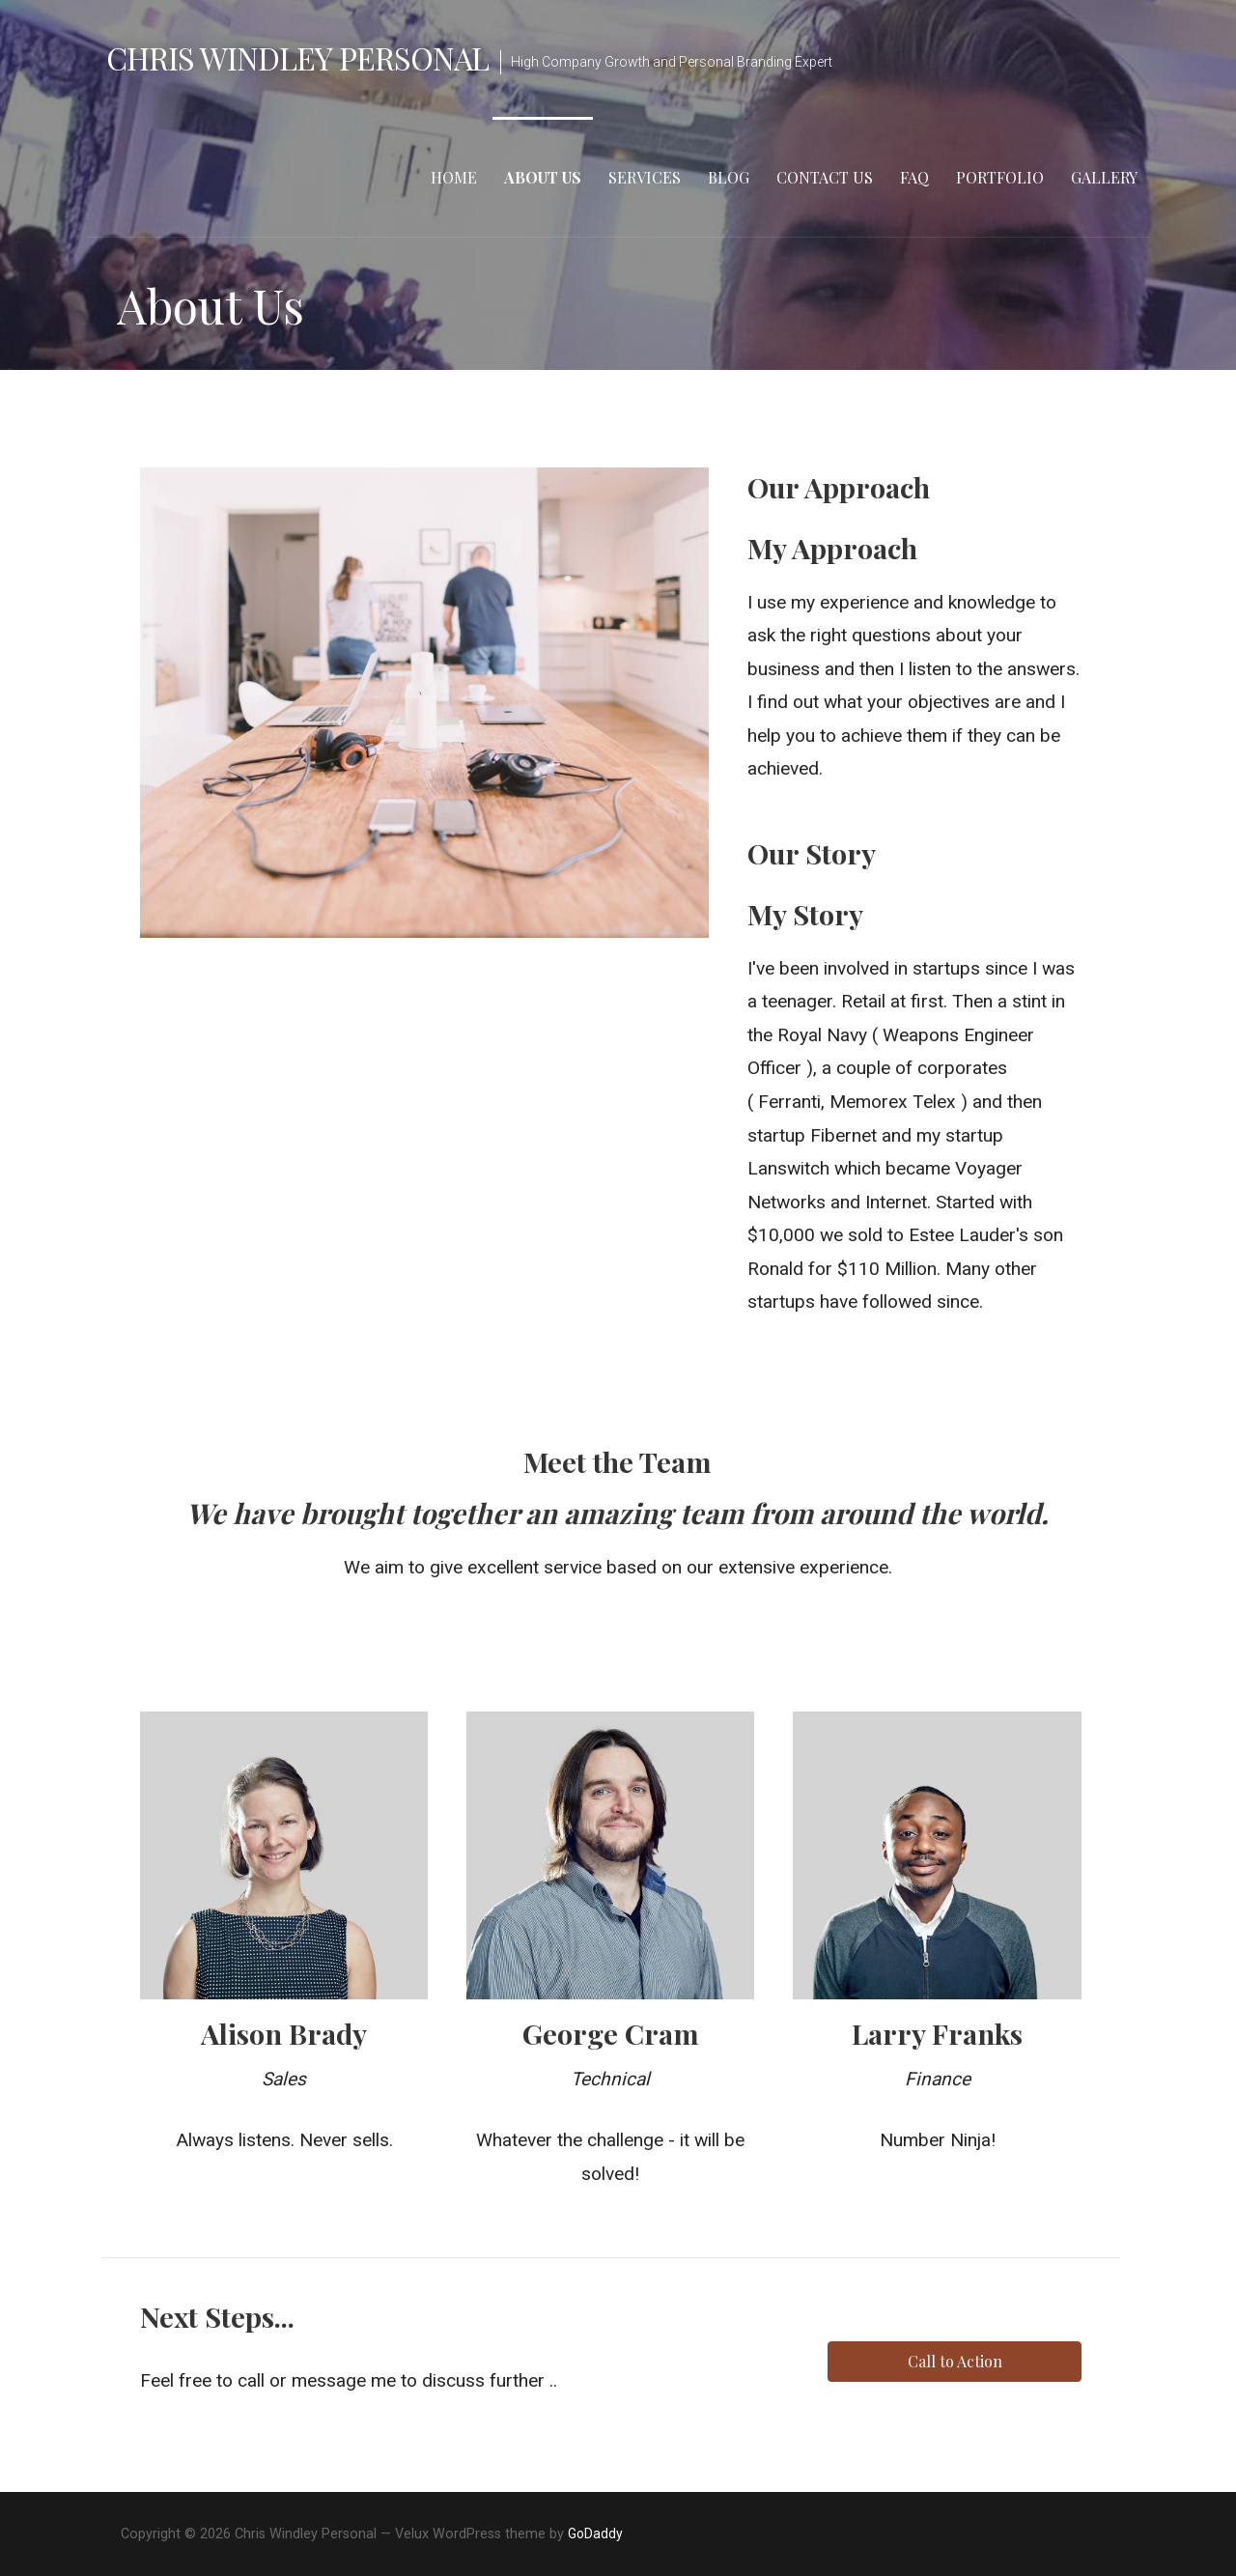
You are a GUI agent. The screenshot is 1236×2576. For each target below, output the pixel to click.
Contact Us (824, 177)
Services (644, 177)
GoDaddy (595, 2533)
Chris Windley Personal (297, 57)
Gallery (1104, 177)
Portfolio (1000, 177)
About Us (542, 177)
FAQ (914, 177)
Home (454, 177)
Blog (728, 177)
